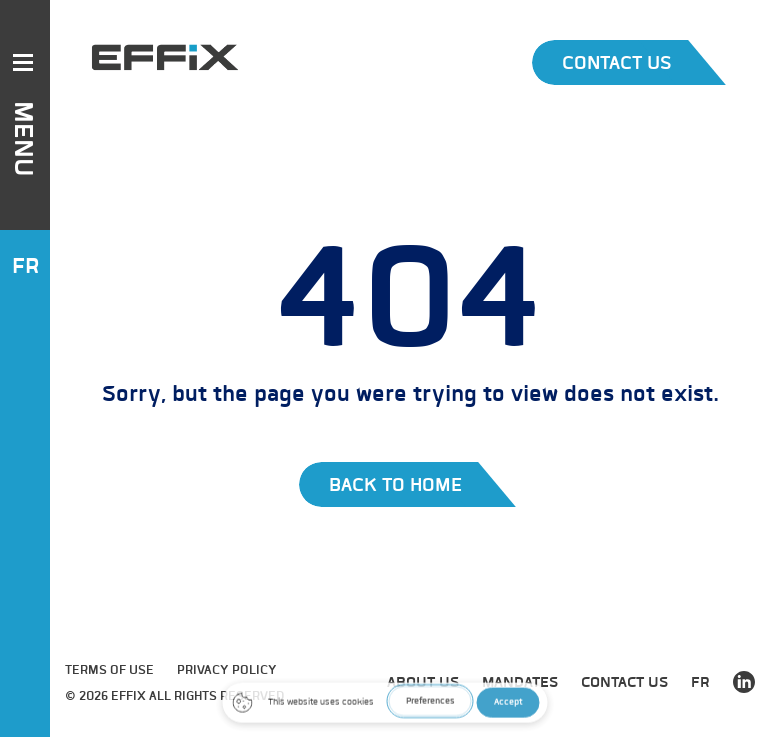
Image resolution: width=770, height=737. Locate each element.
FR (25, 265)
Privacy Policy (227, 669)
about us (423, 682)
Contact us (624, 682)
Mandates (520, 682)
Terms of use (109, 669)
